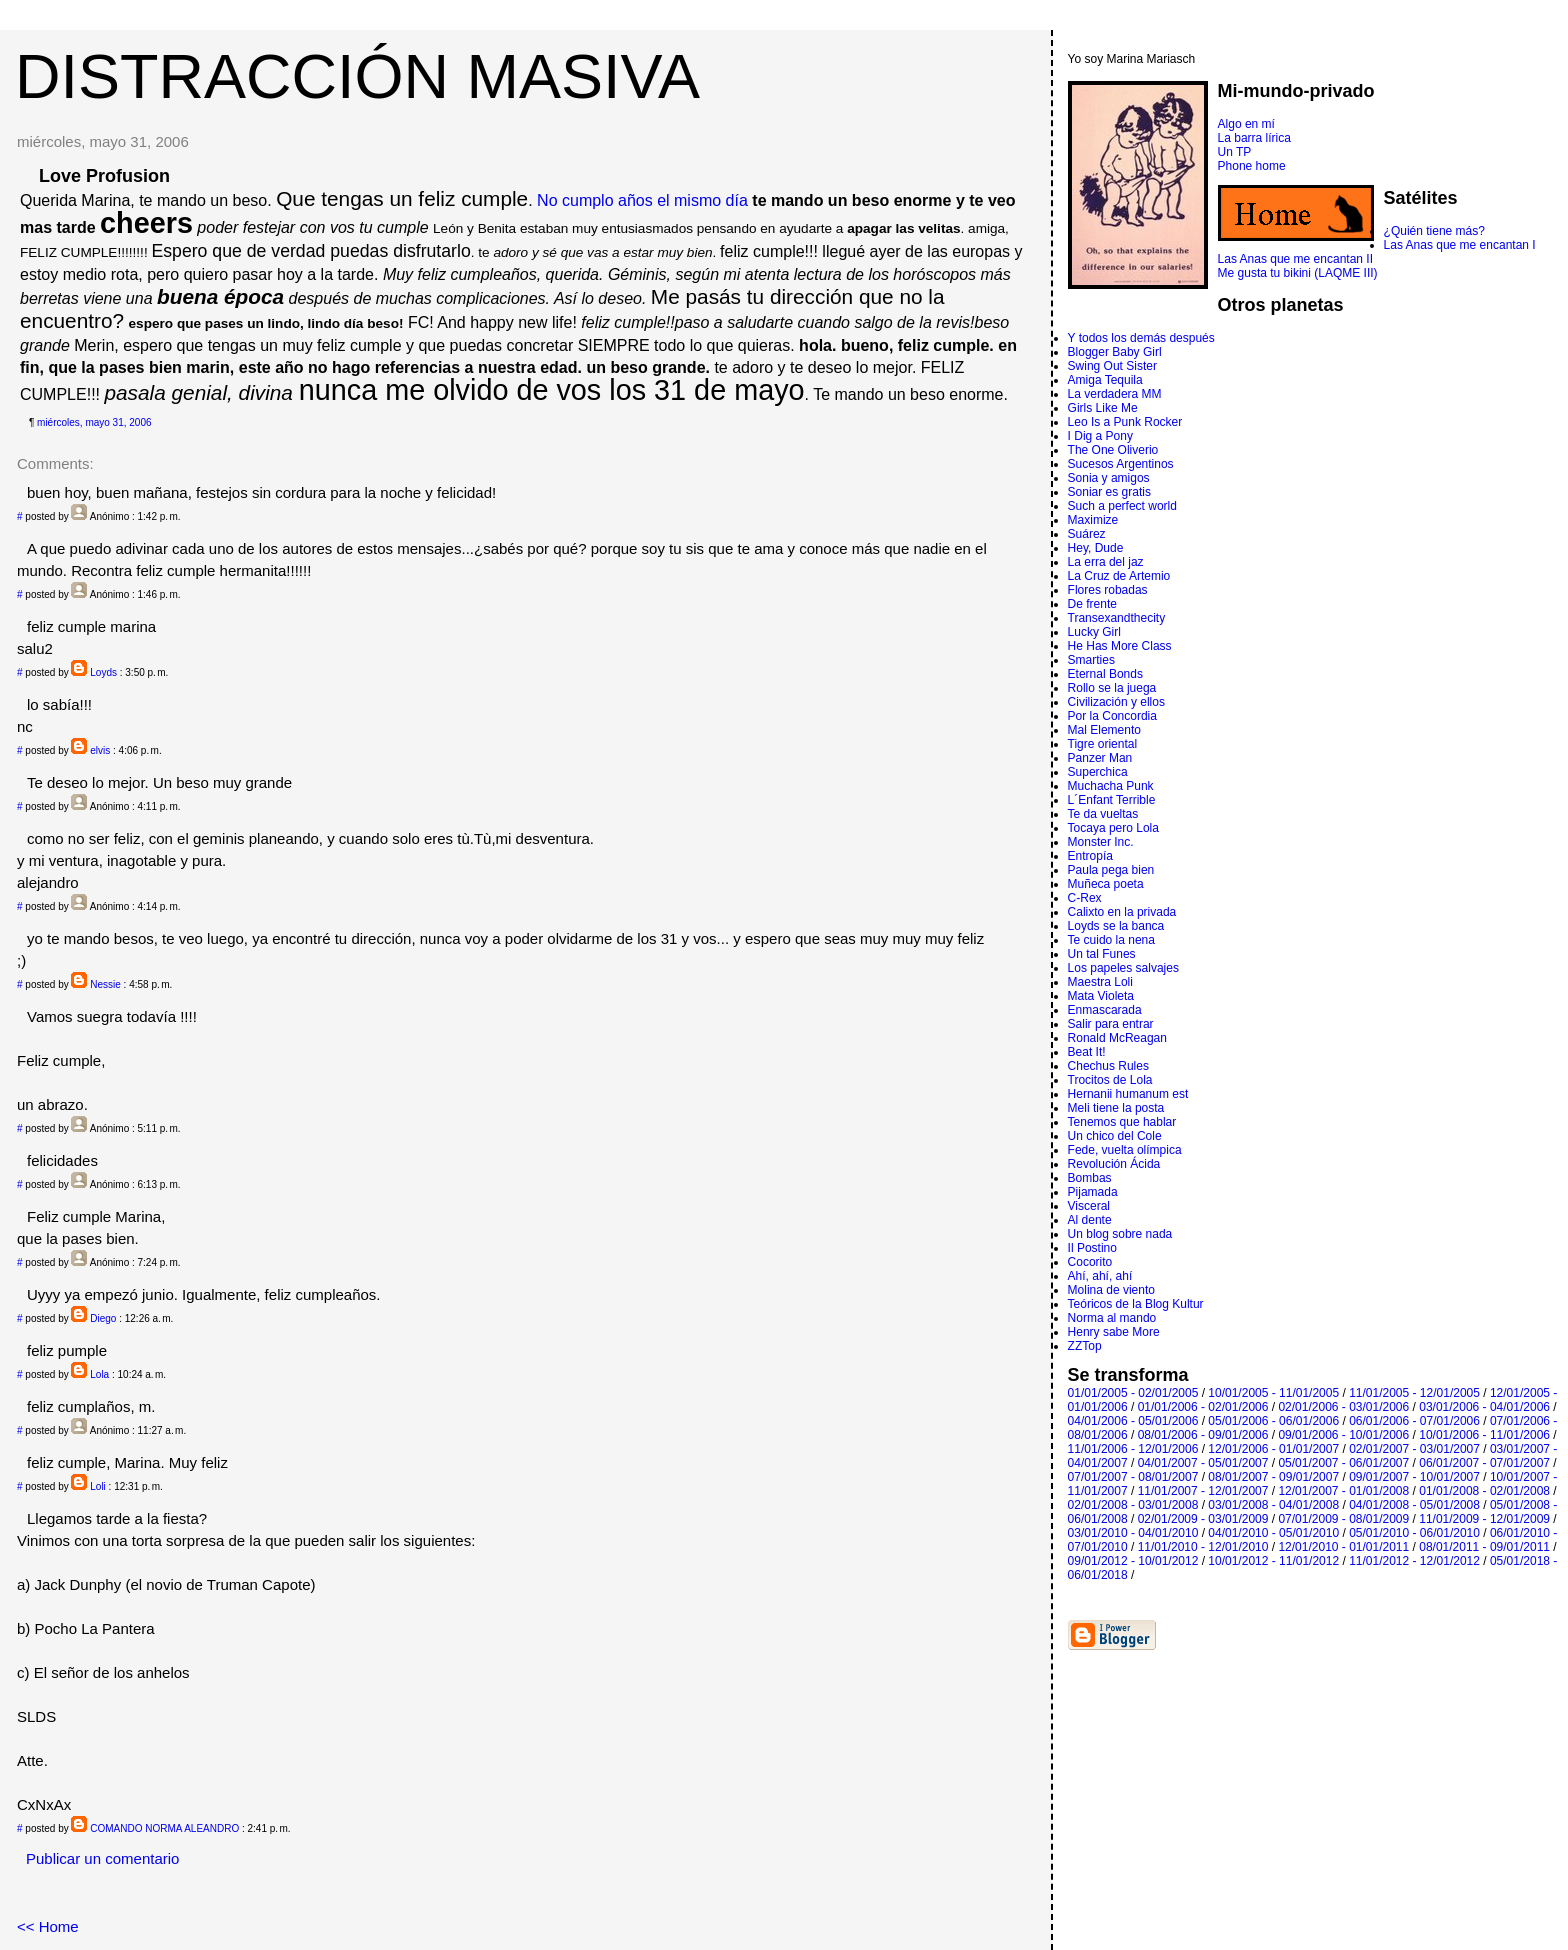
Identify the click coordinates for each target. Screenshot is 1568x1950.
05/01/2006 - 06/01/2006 (1273, 1421)
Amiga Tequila (1105, 380)
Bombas (1090, 1178)
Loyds (103, 672)
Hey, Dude (1096, 548)
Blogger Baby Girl (1115, 352)
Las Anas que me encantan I (1460, 245)
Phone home (1252, 166)
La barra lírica (1254, 138)
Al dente (1090, 1220)
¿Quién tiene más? (1434, 231)
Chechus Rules (1108, 1066)
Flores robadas (1108, 590)
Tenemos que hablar (1122, 1122)
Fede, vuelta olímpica (1125, 1150)
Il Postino (1092, 1248)
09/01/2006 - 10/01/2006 (1343, 1435)
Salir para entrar (1111, 1024)
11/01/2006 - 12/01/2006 (1133, 1449)
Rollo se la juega (1112, 688)
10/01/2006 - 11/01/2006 (1484, 1435)
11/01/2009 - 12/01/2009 (1484, 1519)
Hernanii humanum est (1128, 1094)
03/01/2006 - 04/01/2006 (1484, 1407)
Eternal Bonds (1105, 674)
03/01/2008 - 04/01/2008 (1273, 1505)
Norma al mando (1112, 1318)
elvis (100, 750)
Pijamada (1093, 1192)
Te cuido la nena (1111, 940)
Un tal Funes (1102, 954)
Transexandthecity (1117, 618)
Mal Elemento (1104, 730)
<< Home (48, 1926)
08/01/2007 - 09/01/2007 (1273, 1477)
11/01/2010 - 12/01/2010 (1203, 1547)
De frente (1092, 604)
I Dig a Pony (1100, 436)
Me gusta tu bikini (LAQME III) (1298, 273)
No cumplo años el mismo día (642, 200)
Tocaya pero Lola (1113, 828)
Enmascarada (1105, 1010)
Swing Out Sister (1112, 366)
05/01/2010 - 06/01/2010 (1414, 1533)
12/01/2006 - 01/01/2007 (1273, 1449)
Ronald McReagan (1117, 1038)
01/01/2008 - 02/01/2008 (1484, 1491)
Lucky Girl (1094, 632)
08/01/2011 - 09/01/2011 (1484, 1547)
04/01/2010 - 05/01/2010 (1273, 1533)
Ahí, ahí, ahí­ (1100, 1276)
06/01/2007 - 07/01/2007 (1484, 1463)
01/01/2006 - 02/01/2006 (1203, 1407)
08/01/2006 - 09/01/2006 (1203, 1435)
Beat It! (1087, 1052)
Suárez (1087, 534)
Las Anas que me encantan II (1295, 259)
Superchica (1098, 772)
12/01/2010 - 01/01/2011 (1343, 1547)
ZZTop (1085, 1346)
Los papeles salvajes (1123, 968)
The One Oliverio (1113, 450)
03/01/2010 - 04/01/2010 (1133, 1533)
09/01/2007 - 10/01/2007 (1414, 1477)
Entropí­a (1090, 856)
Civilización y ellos (1116, 702)
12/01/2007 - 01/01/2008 (1343, 1491)
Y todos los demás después (1141, 338)
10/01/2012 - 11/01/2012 (1273, 1561)
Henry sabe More (1114, 1332)
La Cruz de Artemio (1119, 576)
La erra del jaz (1106, 562)
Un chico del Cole (1115, 1136)
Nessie (105, 984)
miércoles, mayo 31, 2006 (94, 422)
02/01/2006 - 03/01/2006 (1343, 1407)
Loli (98, 1486)
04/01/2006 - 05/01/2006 (1133, 1421)
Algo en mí (1246, 124)
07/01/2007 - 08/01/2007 (1133, 1477)
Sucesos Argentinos (1121, 464)
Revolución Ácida (1114, 1164)
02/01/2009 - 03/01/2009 (1203, 1519)
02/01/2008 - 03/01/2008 (1133, 1505)
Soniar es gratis (1109, 492)
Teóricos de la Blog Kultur (1136, 1304)
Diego (103, 1318)
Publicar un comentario (102, 1858)
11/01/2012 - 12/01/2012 (1414, 1561)
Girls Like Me (1103, 408)
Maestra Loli (1100, 982)
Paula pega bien (1111, 870)
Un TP (1235, 152)
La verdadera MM (1115, 394)
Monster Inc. (1101, 842)
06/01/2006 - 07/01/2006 (1414, 1421)
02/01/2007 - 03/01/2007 (1414, 1449)
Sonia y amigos (1109, 478)
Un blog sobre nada (1120, 1234)
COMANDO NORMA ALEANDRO (164, 1828)
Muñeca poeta (1106, 884)
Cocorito (1090, 1262)
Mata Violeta (1101, 996)
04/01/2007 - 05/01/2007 (1203, 1463)
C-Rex (1085, 898)
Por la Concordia (1112, 716)
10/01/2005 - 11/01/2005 (1273, 1393)
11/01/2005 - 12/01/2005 (1414, 1393)
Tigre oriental (1103, 744)
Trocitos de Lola (1110, 1080)
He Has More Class (1120, 646)
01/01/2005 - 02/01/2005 (1133, 1393)
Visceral (1089, 1206)
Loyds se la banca (1116, 926)
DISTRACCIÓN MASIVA (357, 76)
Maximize (1093, 520)
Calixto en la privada (1122, 912)
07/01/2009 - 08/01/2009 (1343, 1519)
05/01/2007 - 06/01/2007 (1343, 1463)
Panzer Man (1100, 758)
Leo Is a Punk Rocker (1125, 422)
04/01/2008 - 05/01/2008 (1414, 1505)
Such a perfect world (1122, 506)
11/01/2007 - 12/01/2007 (1203, 1491)
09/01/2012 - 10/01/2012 (1133, 1561)
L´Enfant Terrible (1112, 800)
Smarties (1091, 660)
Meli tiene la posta (1116, 1108)
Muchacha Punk (1111, 786)
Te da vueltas (1103, 814)
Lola (99, 1374)
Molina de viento (1111, 1290)
